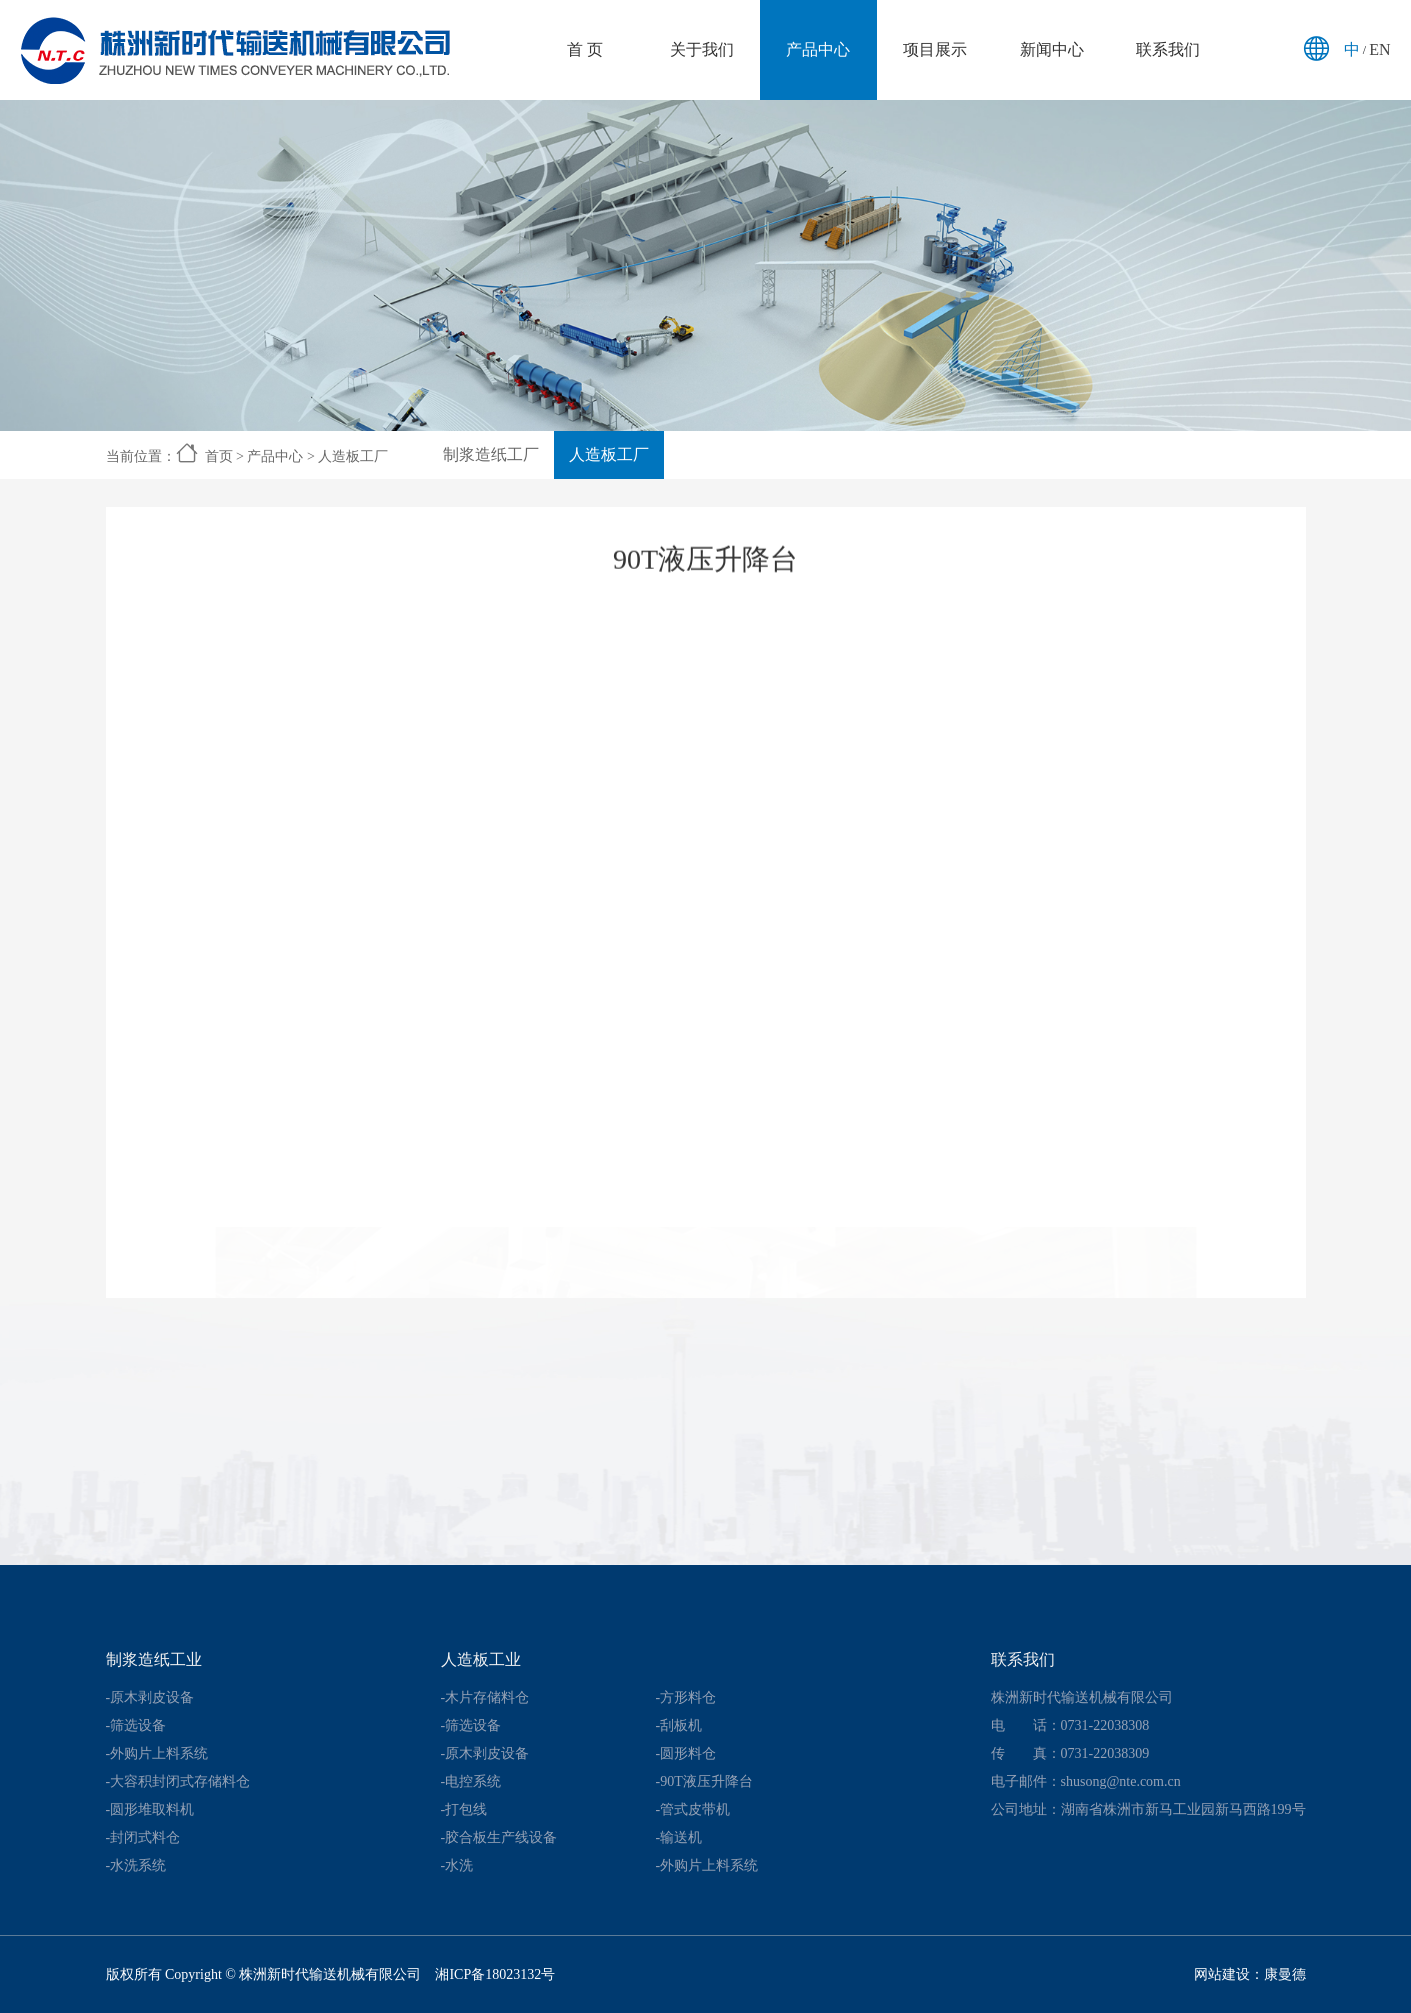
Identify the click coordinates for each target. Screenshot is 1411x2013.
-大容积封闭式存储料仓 (178, 1781)
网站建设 (1222, 1974)
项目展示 (935, 49)
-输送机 (679, 1837)
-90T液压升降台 (704, 1781)
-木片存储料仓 (485, 1697)
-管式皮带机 (693, 1809)
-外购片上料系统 (157, 1753)
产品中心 (818, 49)
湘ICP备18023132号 (495, 1974)
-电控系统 (471, 1781)
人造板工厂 (353, 456)
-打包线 (464, 1809)
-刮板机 (679, 1725)
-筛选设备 (136, 1725)
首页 (219, 456)
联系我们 (1168, 49)
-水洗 (457, 1865)
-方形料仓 (686, 1697)
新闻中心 (1052, 49)
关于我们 (702, 49)
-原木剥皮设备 (150, 1697)
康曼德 (1285, 1974)
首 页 (585, 49)
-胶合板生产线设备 (499, 1837)
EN (1379, 49)
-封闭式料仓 (143, 1837)
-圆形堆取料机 (150, 1809)
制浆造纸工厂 (491, 454)
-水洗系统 (136, 1865)
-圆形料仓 (686, 1753)
